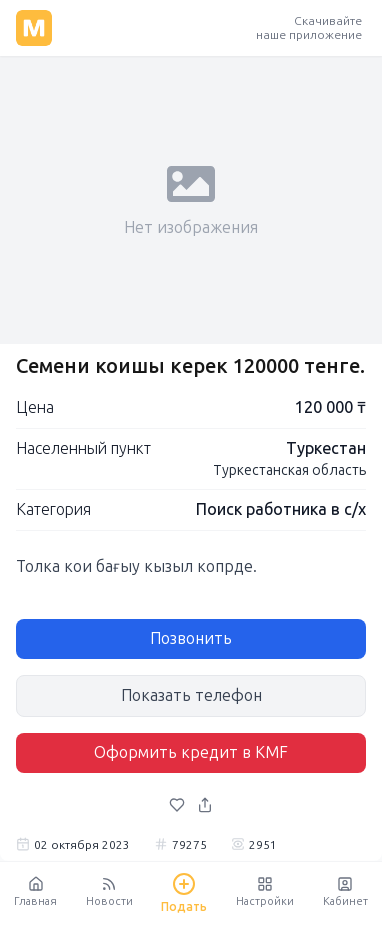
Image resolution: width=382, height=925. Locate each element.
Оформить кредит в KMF (191, 752)
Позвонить (191, 638)
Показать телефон (191, 695)
